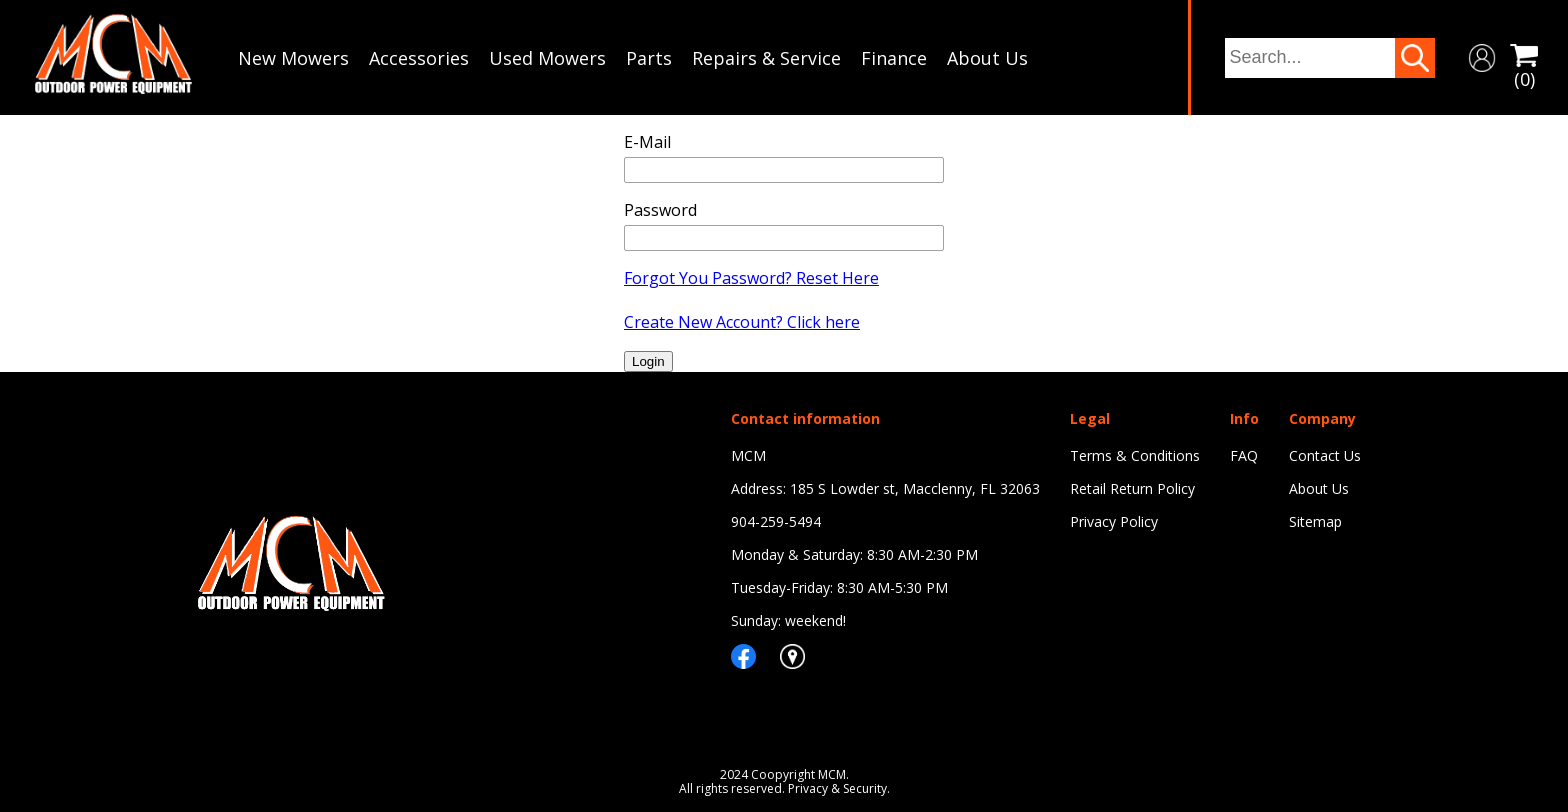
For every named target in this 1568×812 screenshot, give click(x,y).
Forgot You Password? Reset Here (751, 278)
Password (660, 210)
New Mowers (293, 58)
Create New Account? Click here (742, 322)
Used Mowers (547, 58)
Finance (894, 58)
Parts (649, 58)
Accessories (419, 58)
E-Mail (647, 142)
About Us (987, 58)
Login (648, 361)
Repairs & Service (766, 58)
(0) (1524, 58)
